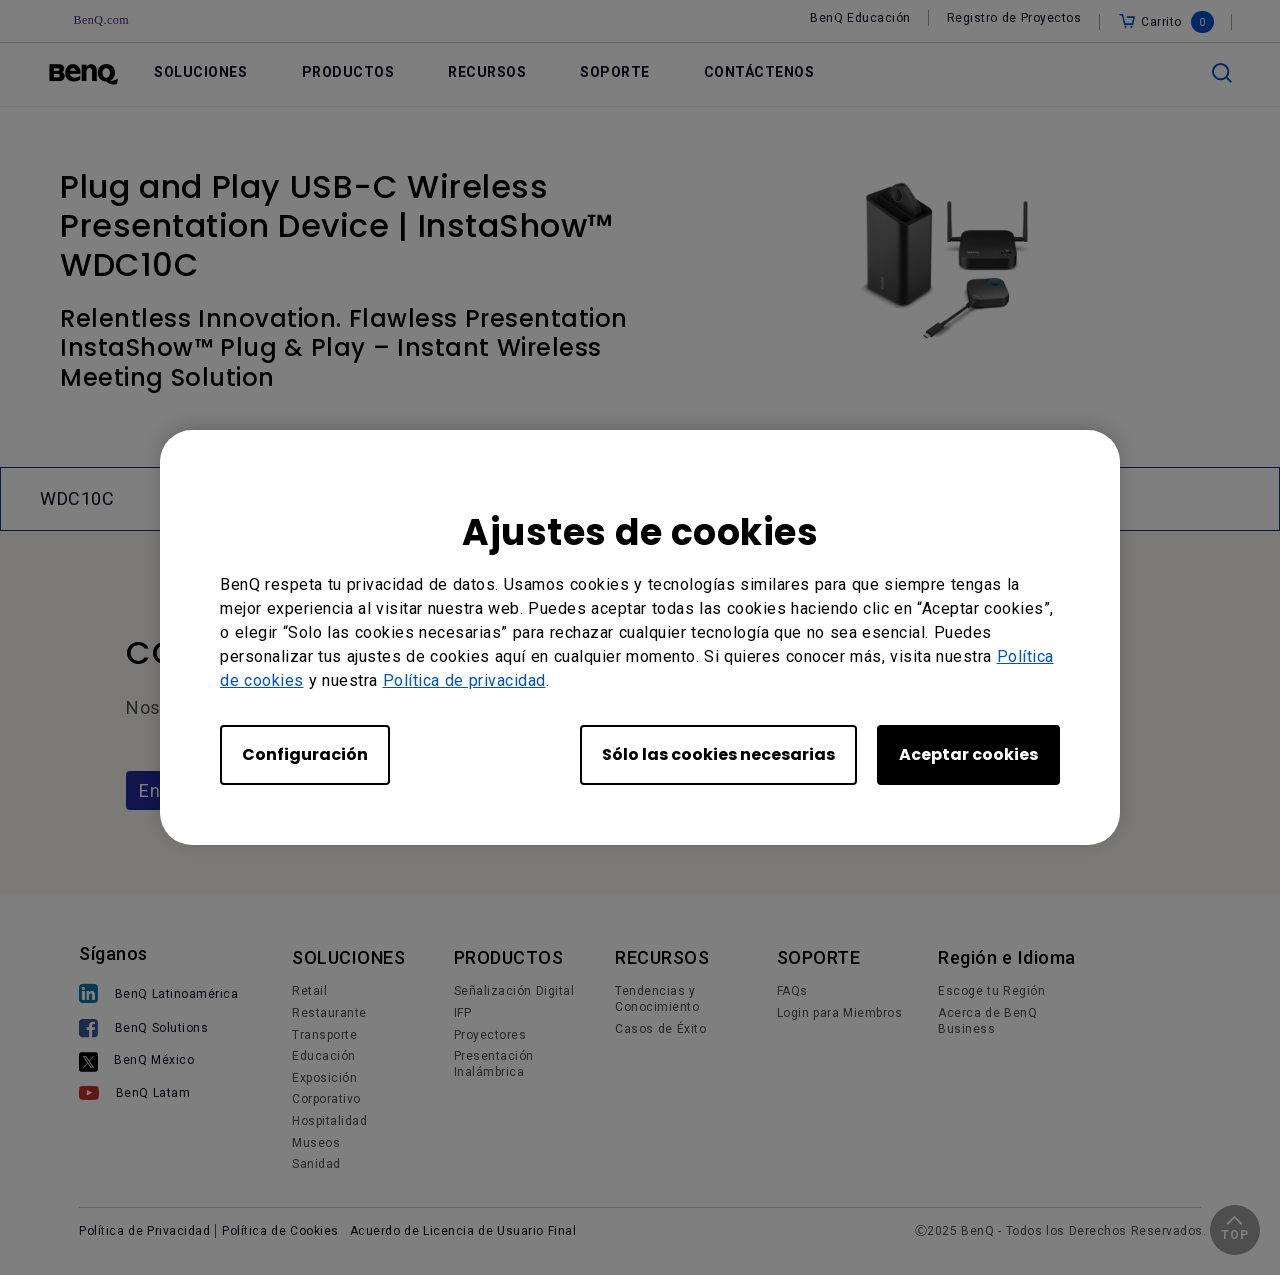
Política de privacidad (464, 680)
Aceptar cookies (968, 754)
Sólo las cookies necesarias (718, 754)
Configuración (305, 754)
